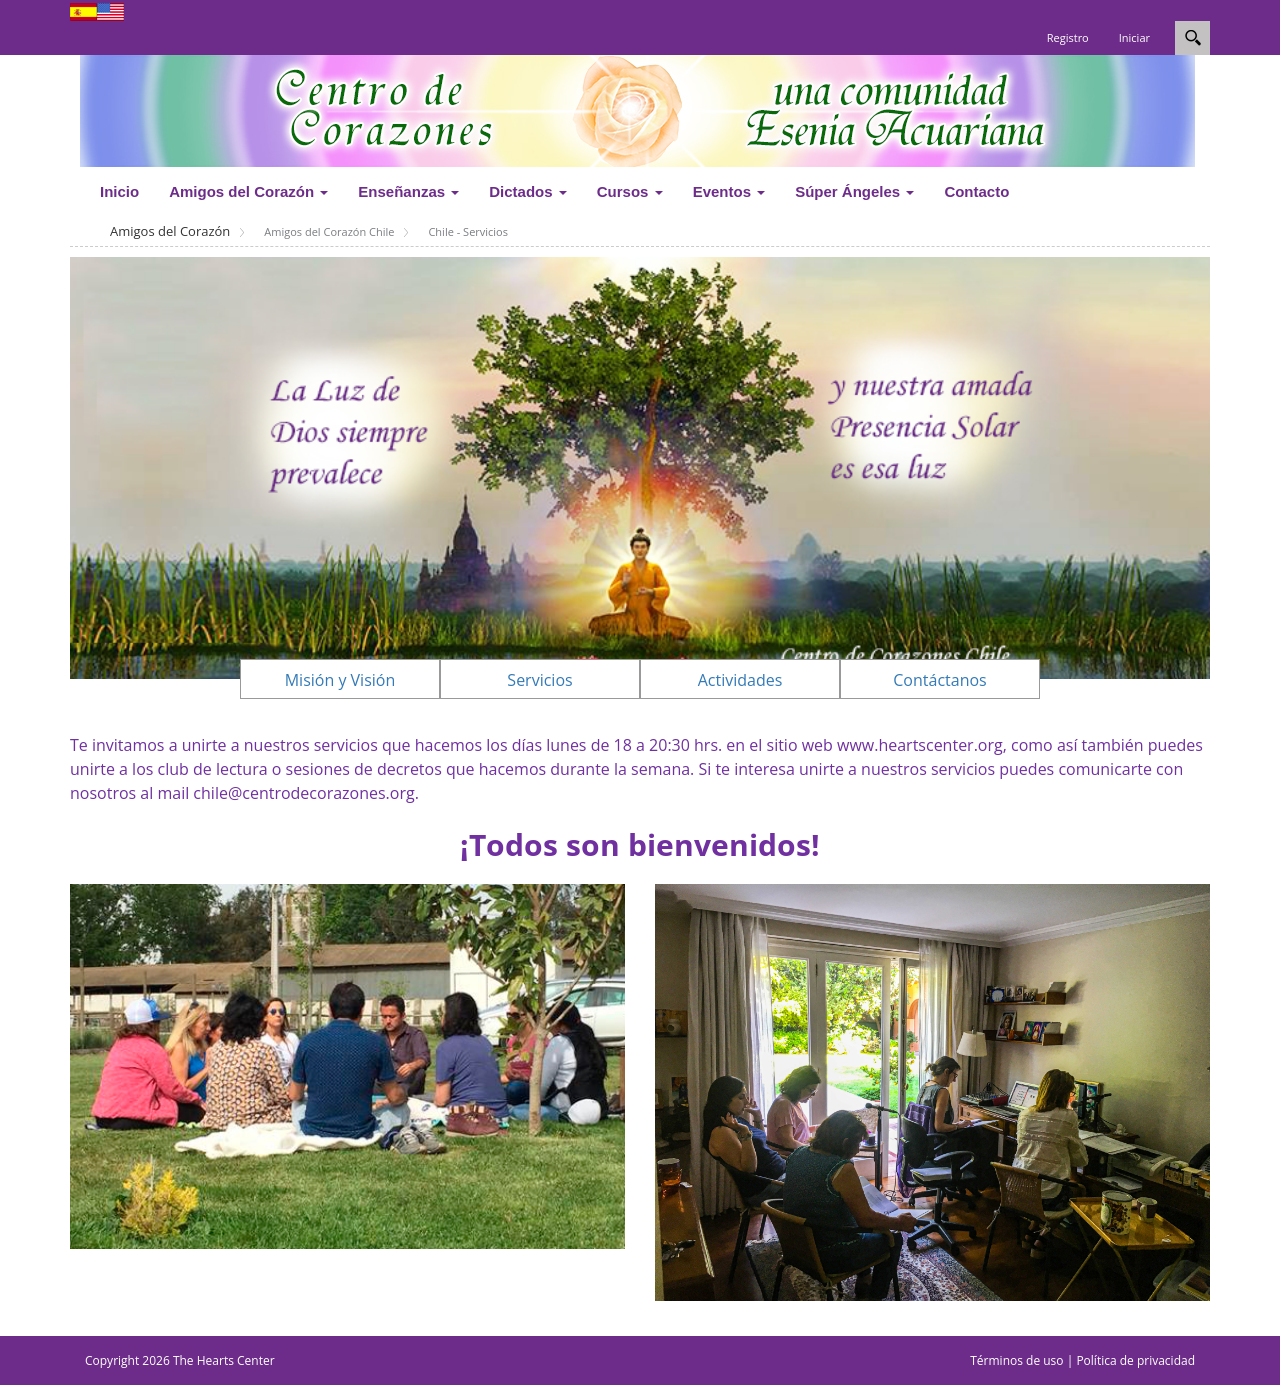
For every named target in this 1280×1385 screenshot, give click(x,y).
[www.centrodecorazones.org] (637, 109)
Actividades (740, 680)
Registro (1068, 37)
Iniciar (1134, 37)
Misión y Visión (340, 680)
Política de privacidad (1135, 1360)
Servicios (539, 680)
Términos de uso (1016, 1360)
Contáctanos (939, 680)
